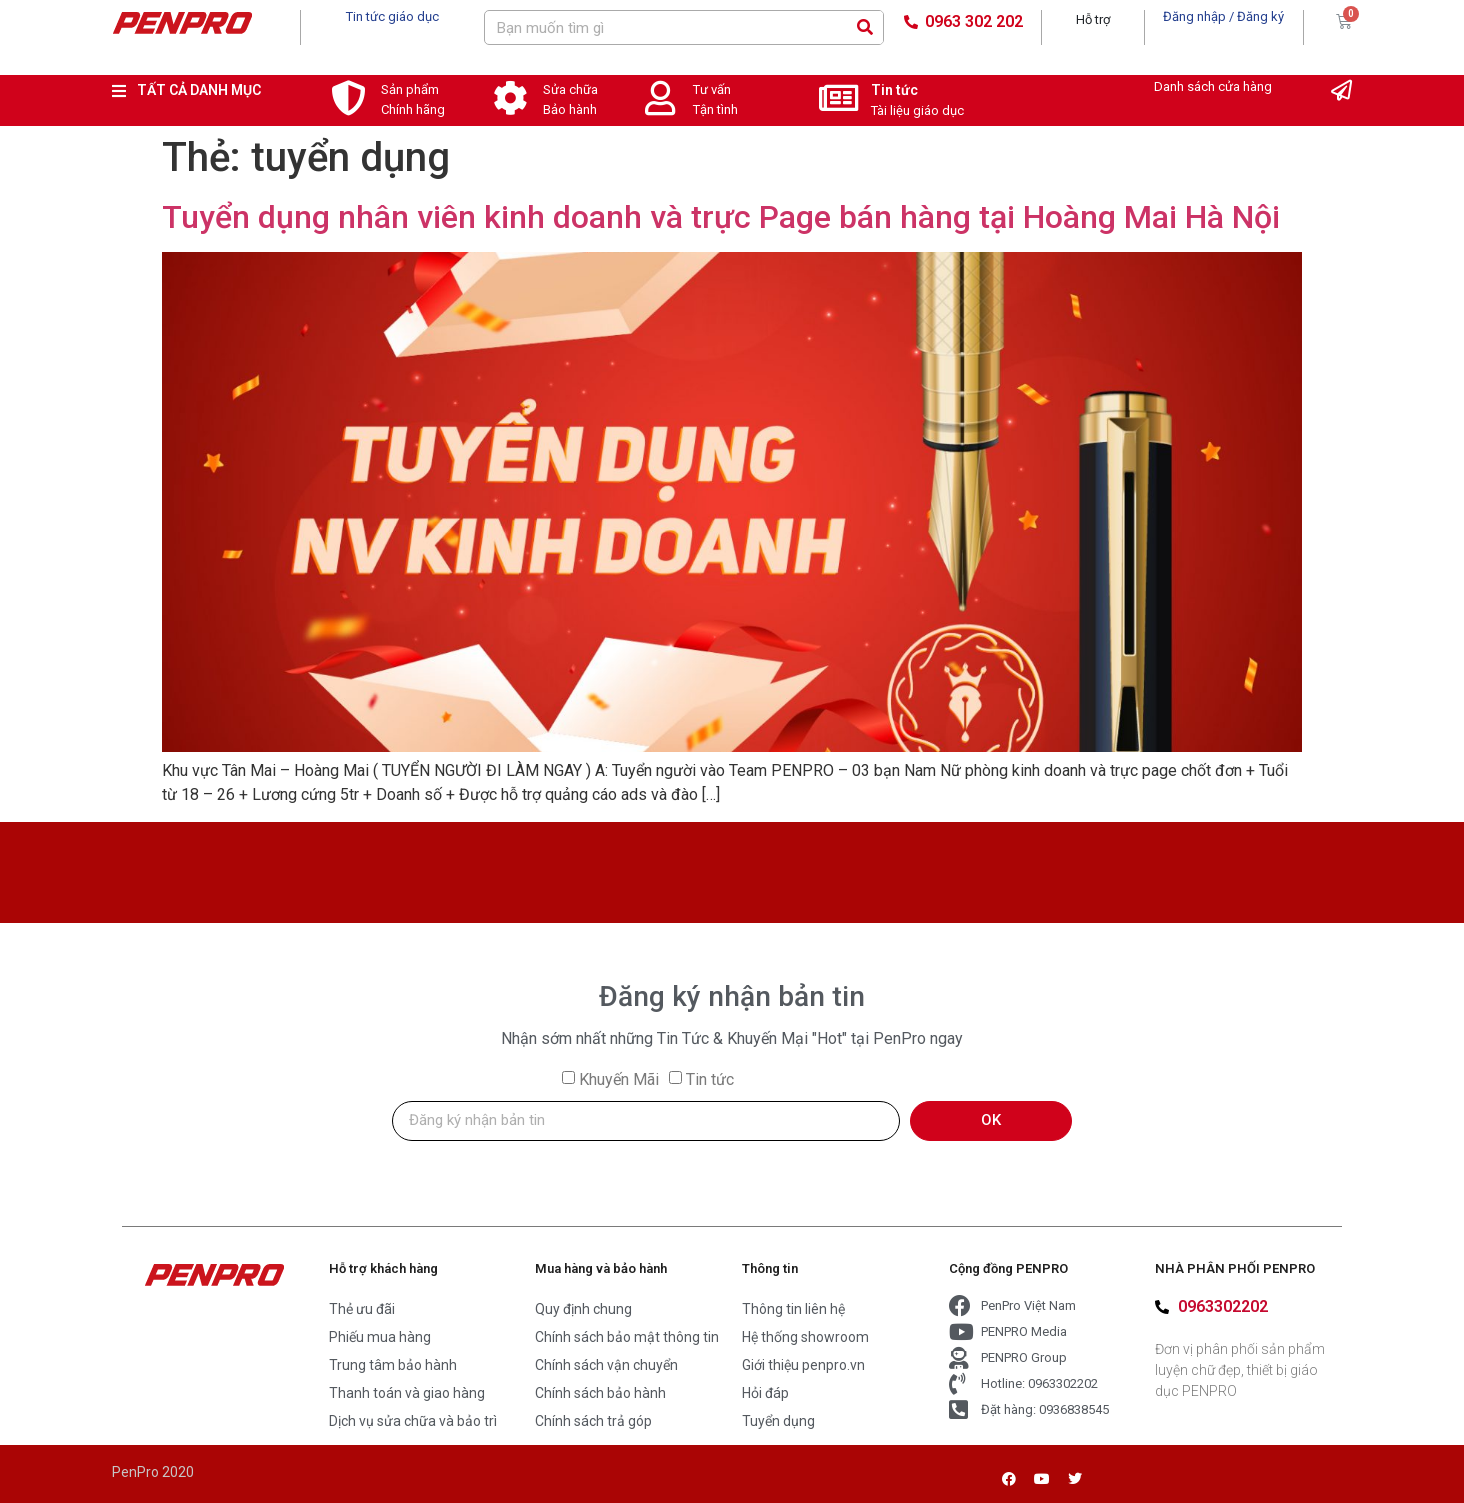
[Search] (865, 27)
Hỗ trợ (1093, 19)
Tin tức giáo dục (392, 16)
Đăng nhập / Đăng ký (1223, 16)
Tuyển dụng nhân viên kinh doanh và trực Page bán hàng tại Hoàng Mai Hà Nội (721, 217)
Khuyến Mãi (619, 1079)
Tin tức (894, 90)
